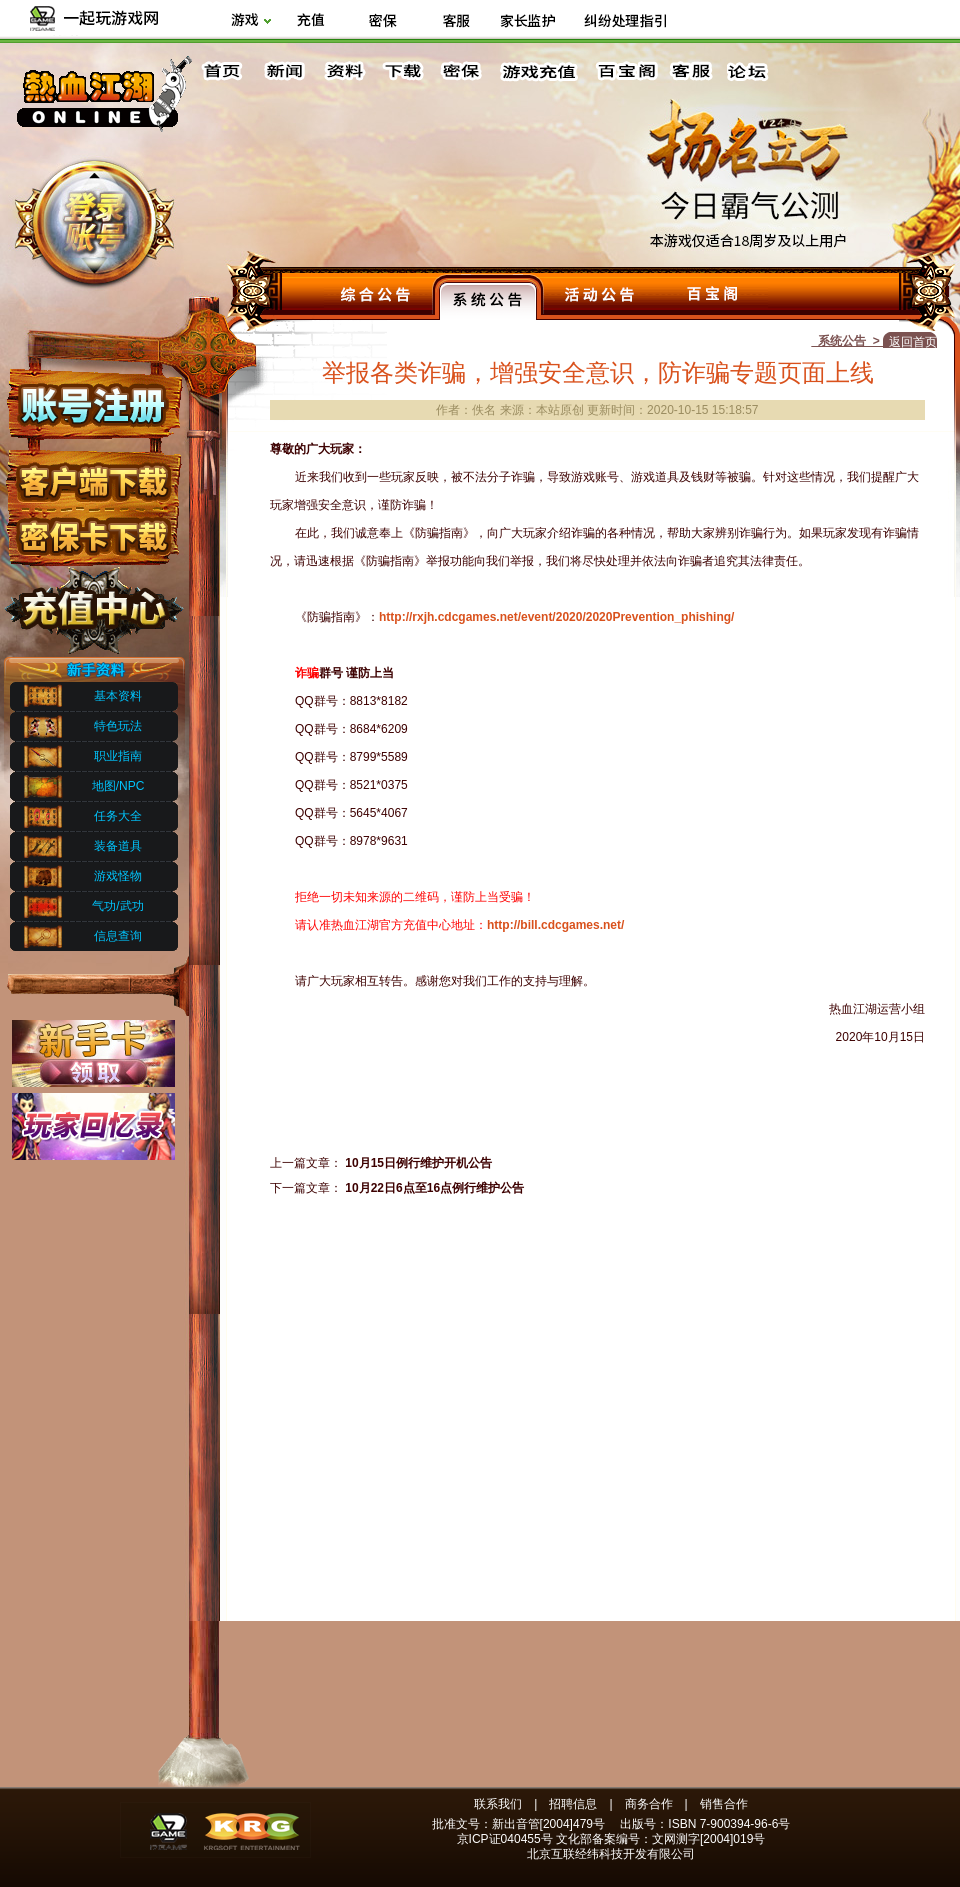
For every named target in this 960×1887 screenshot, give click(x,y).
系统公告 (488, 297)
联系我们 (498, 1804)
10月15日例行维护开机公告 (418, 1163)
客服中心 (693, 71)
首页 (225, 71)
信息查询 (118, 936)
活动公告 (600, 297)
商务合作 (649, 1804)
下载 (402, 71)
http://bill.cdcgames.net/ (555, 925)
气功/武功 (117, 906)
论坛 (752, 71)
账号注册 (92, 403)
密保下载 (92, 530)
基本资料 (118, 696)
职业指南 (118, 756)
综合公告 (376, 297)
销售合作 (724, 1804)
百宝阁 (626, 71)
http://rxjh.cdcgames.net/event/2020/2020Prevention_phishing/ (556, 617)
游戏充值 (540, 71)
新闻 (284, 71)
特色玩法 (118, 726)
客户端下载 (92, 473)
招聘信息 (573, 1804)
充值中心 (92, 603)
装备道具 (118, 846)
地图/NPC (118, 786)
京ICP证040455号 (505, 1839)
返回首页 (913, 342)
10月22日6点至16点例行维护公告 (434, 1188)
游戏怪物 (118, 876)
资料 (343, 71)
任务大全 (118, 816)
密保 (461, 71)
